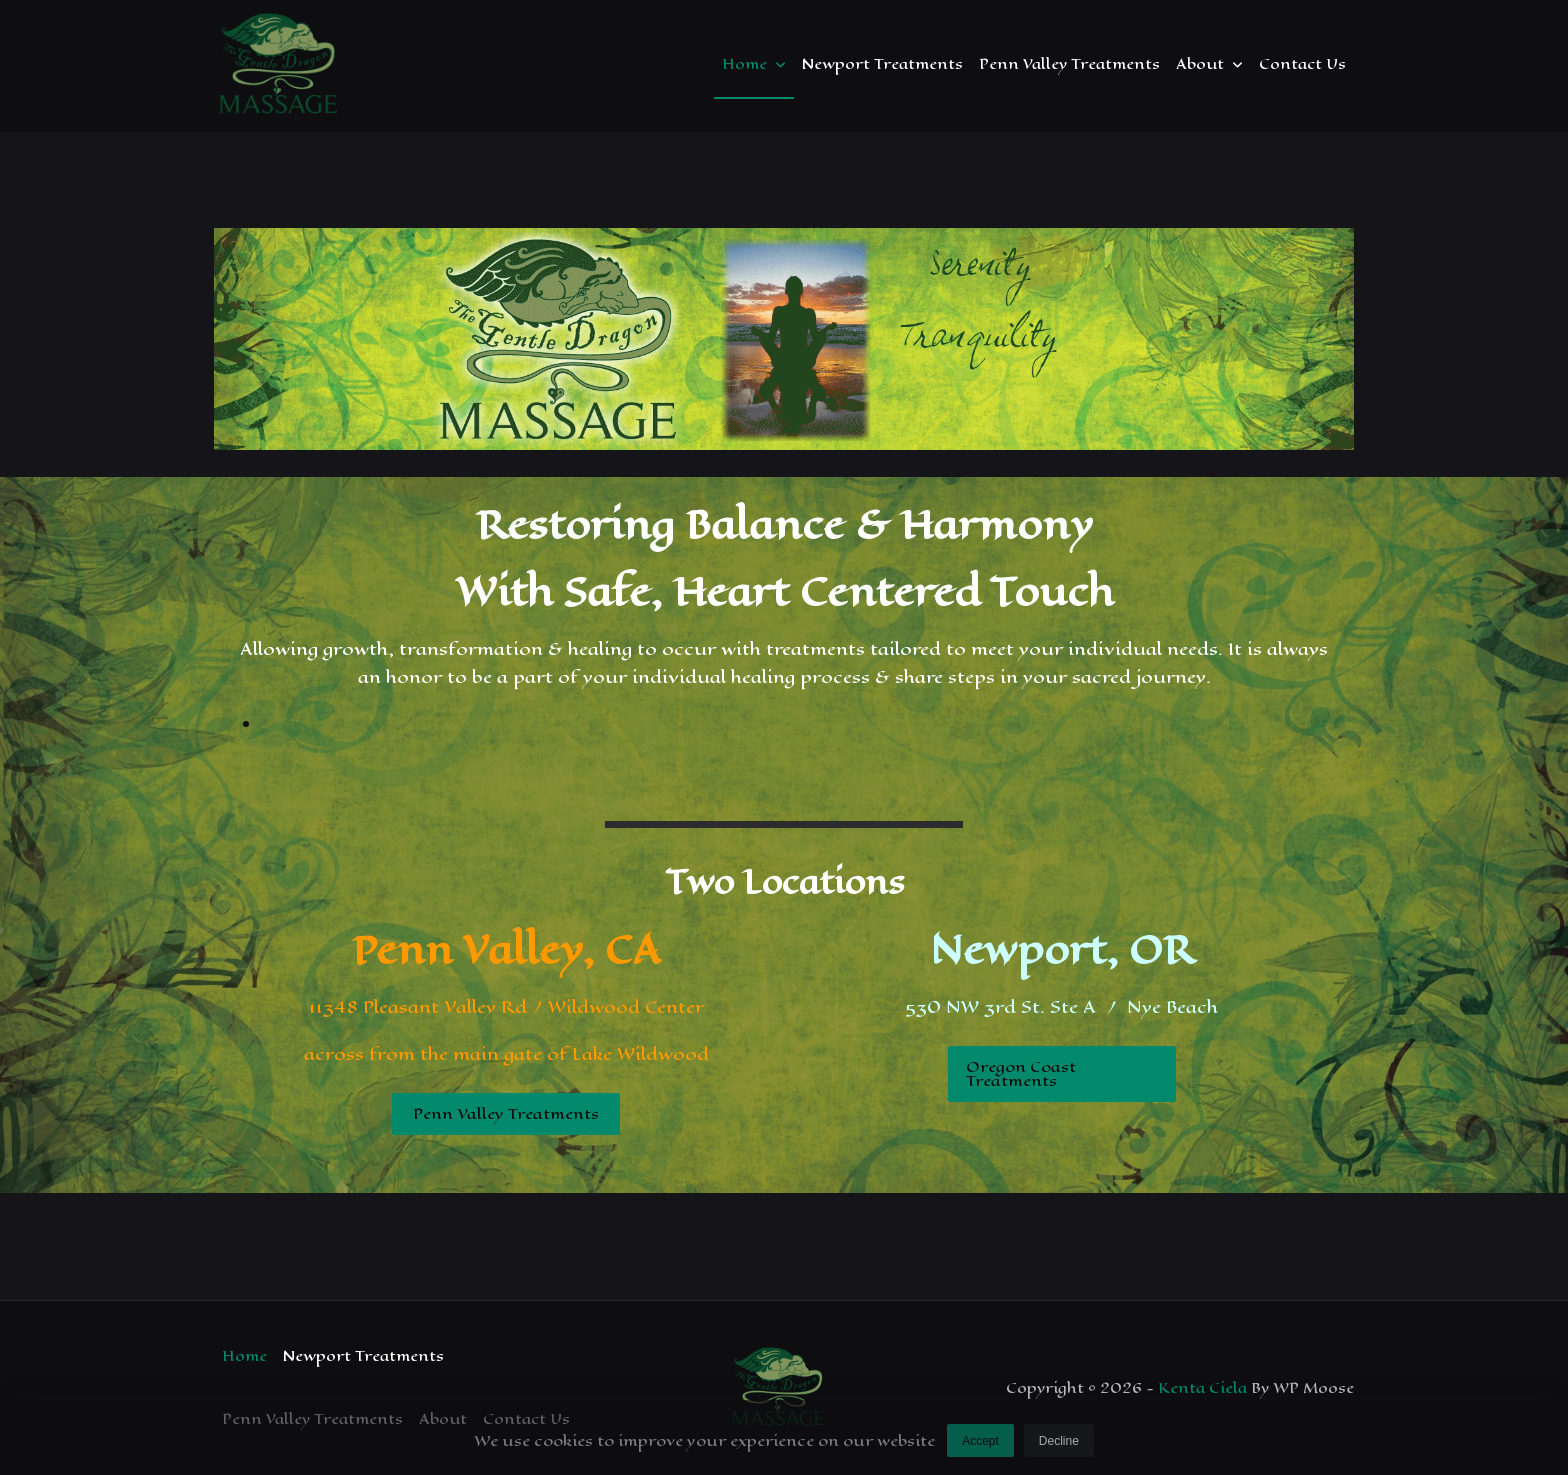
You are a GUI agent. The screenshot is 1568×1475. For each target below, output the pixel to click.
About (1209, 64)
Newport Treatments (882, 64)
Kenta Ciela (1202, 1388)
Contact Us (1302, 64)
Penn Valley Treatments (1069, 64)
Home (754, 64)
